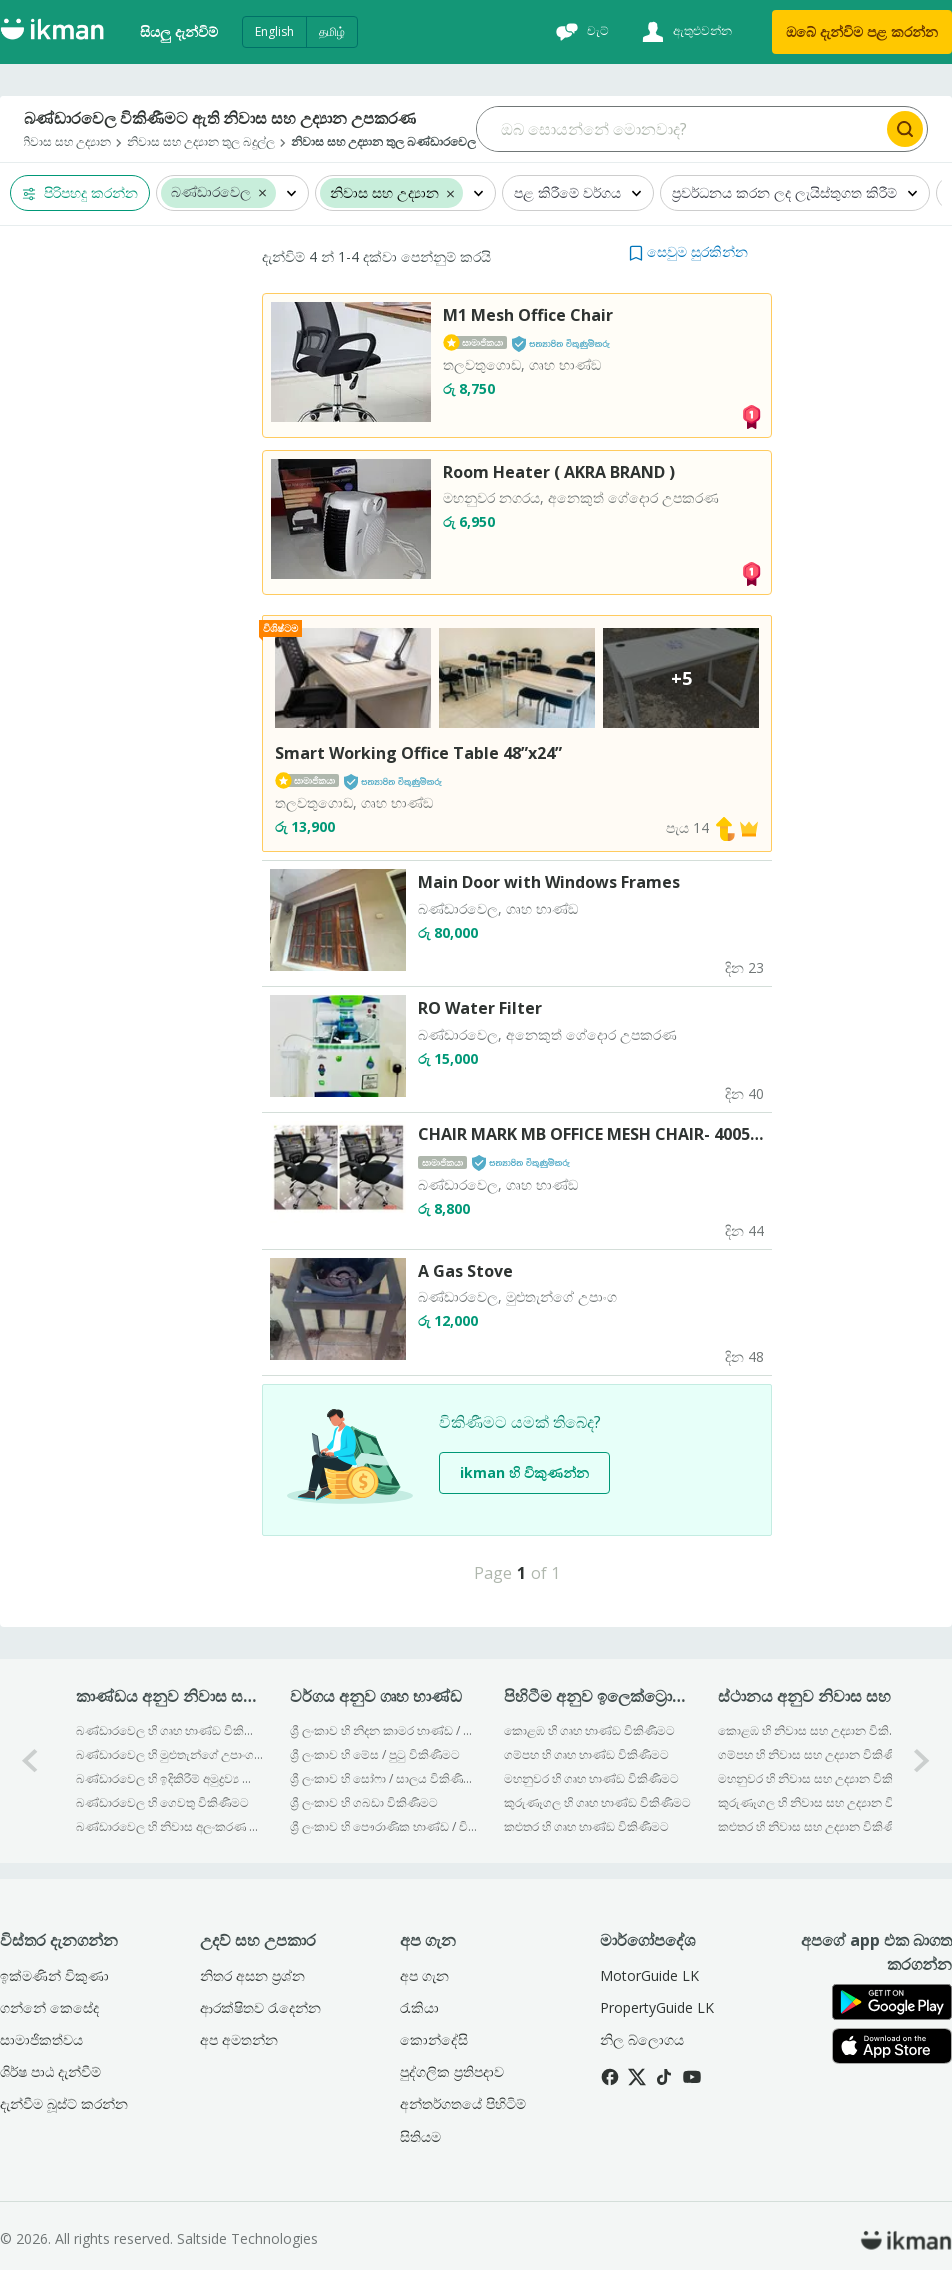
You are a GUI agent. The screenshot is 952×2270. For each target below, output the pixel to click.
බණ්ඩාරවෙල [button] (211, 192)
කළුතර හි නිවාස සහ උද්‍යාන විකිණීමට (811, 1826)
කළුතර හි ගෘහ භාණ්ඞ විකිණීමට (586, 1826)
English (274, 31)
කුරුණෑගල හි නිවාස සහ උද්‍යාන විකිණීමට (811, 1802)
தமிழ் (332, 31)
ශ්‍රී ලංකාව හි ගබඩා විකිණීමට (364, 1802)
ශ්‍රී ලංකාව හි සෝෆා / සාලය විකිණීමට (383, 1778)
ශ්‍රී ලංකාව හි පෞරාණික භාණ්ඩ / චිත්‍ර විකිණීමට (383, 1826)
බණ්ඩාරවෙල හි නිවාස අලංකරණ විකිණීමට (169, 1826)
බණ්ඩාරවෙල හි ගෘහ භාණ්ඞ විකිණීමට (169, 1730)
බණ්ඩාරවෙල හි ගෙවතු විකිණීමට (162, 1802)
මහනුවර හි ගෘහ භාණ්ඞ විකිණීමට (591, 1778)
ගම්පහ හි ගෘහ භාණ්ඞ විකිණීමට (586, 1754)
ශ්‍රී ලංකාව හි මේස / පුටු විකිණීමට (375, 1754)
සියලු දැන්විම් (179, 31)
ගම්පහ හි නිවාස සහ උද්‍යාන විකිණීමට (811, 1754)
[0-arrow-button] (30, 1760)
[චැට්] (580, 32)
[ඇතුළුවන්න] (684, 32)
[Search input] (680, 129)
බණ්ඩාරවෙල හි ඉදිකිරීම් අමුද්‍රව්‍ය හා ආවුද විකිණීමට (169, 1778)
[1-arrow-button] (922, 1760)
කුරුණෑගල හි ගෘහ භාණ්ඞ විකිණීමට (597, 1802)
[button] (262, 192)
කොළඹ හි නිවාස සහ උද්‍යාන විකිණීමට (811, 1730)
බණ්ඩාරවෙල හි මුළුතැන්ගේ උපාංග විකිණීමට (169, 1754)
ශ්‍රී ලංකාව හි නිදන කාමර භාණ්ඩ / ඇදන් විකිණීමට (383, 1730)
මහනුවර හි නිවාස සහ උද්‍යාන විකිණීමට (811, 1778)
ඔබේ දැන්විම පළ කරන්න (862, 31)
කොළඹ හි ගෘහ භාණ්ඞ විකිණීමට (589, 1730)
